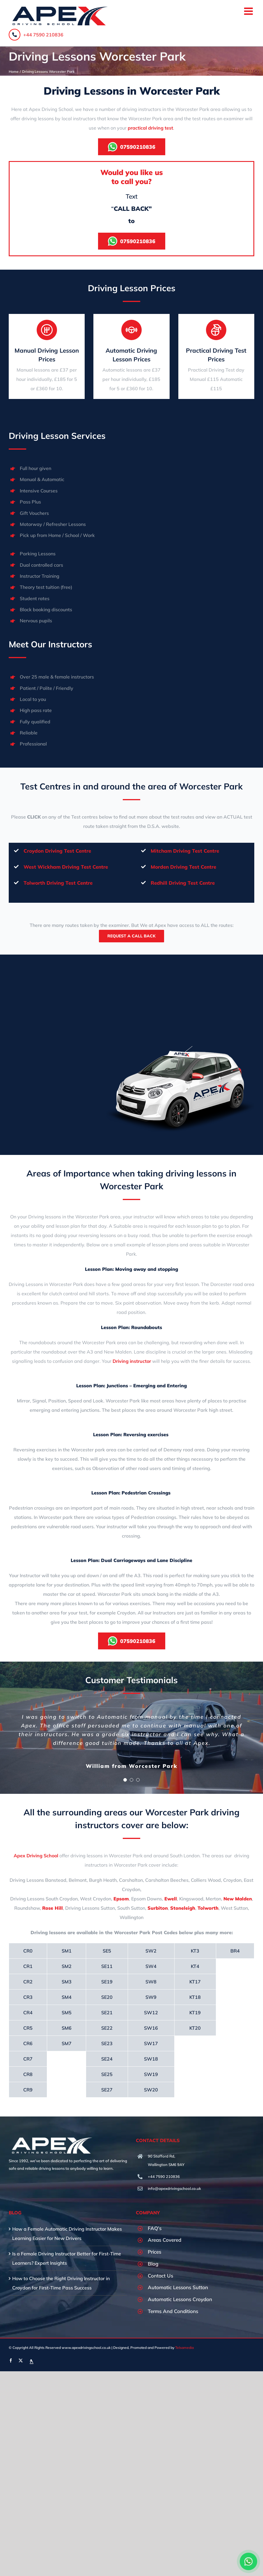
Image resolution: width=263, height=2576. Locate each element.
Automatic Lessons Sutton (178, 2287)
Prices (154, 2252)
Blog (153, 2264)
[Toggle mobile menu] (249, 11)
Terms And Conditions (173, 2311)
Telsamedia (184, 2347)
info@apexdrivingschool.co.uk (174, 2188)
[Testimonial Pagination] (125, 1780)
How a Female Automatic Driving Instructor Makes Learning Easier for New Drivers (67, 2233)
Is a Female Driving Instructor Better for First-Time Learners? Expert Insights (66, 2258)
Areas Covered (164, 2240)
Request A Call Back (131, 936)
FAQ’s (154, 2228)
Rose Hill (52, 1908)
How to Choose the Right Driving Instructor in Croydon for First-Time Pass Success (61, 2283)
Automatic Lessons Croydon (180, 2299)
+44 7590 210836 (36, 34)
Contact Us (160, 2276)
